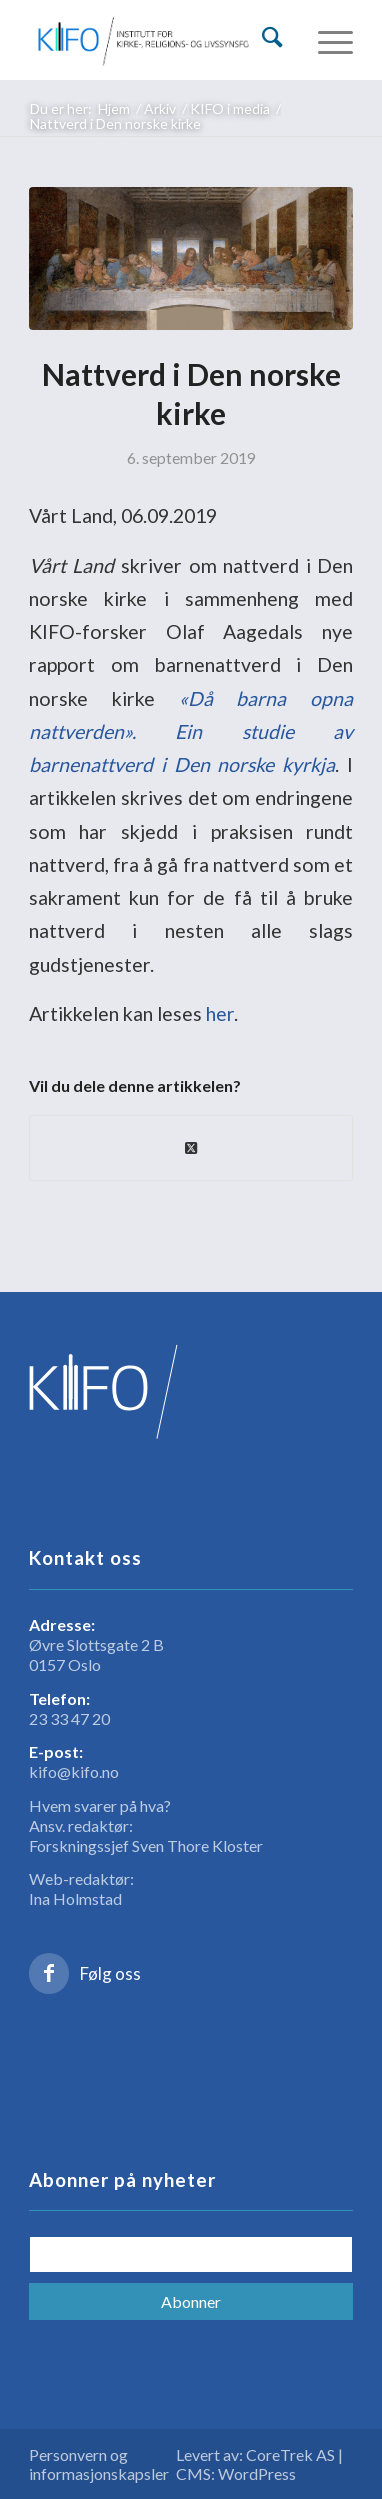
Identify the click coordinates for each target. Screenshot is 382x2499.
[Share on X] (191, 1148)
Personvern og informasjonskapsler (99, 2464)
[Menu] (325, 40)
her (220, 1013)
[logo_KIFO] (159, 40)
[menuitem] (272, 31)
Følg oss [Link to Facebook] (110, 1973)
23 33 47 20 (69, 1718)
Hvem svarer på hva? (100, 1805)
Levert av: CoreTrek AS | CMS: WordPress (259, 2464)
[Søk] (272, 36)
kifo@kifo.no (74, 1771)
